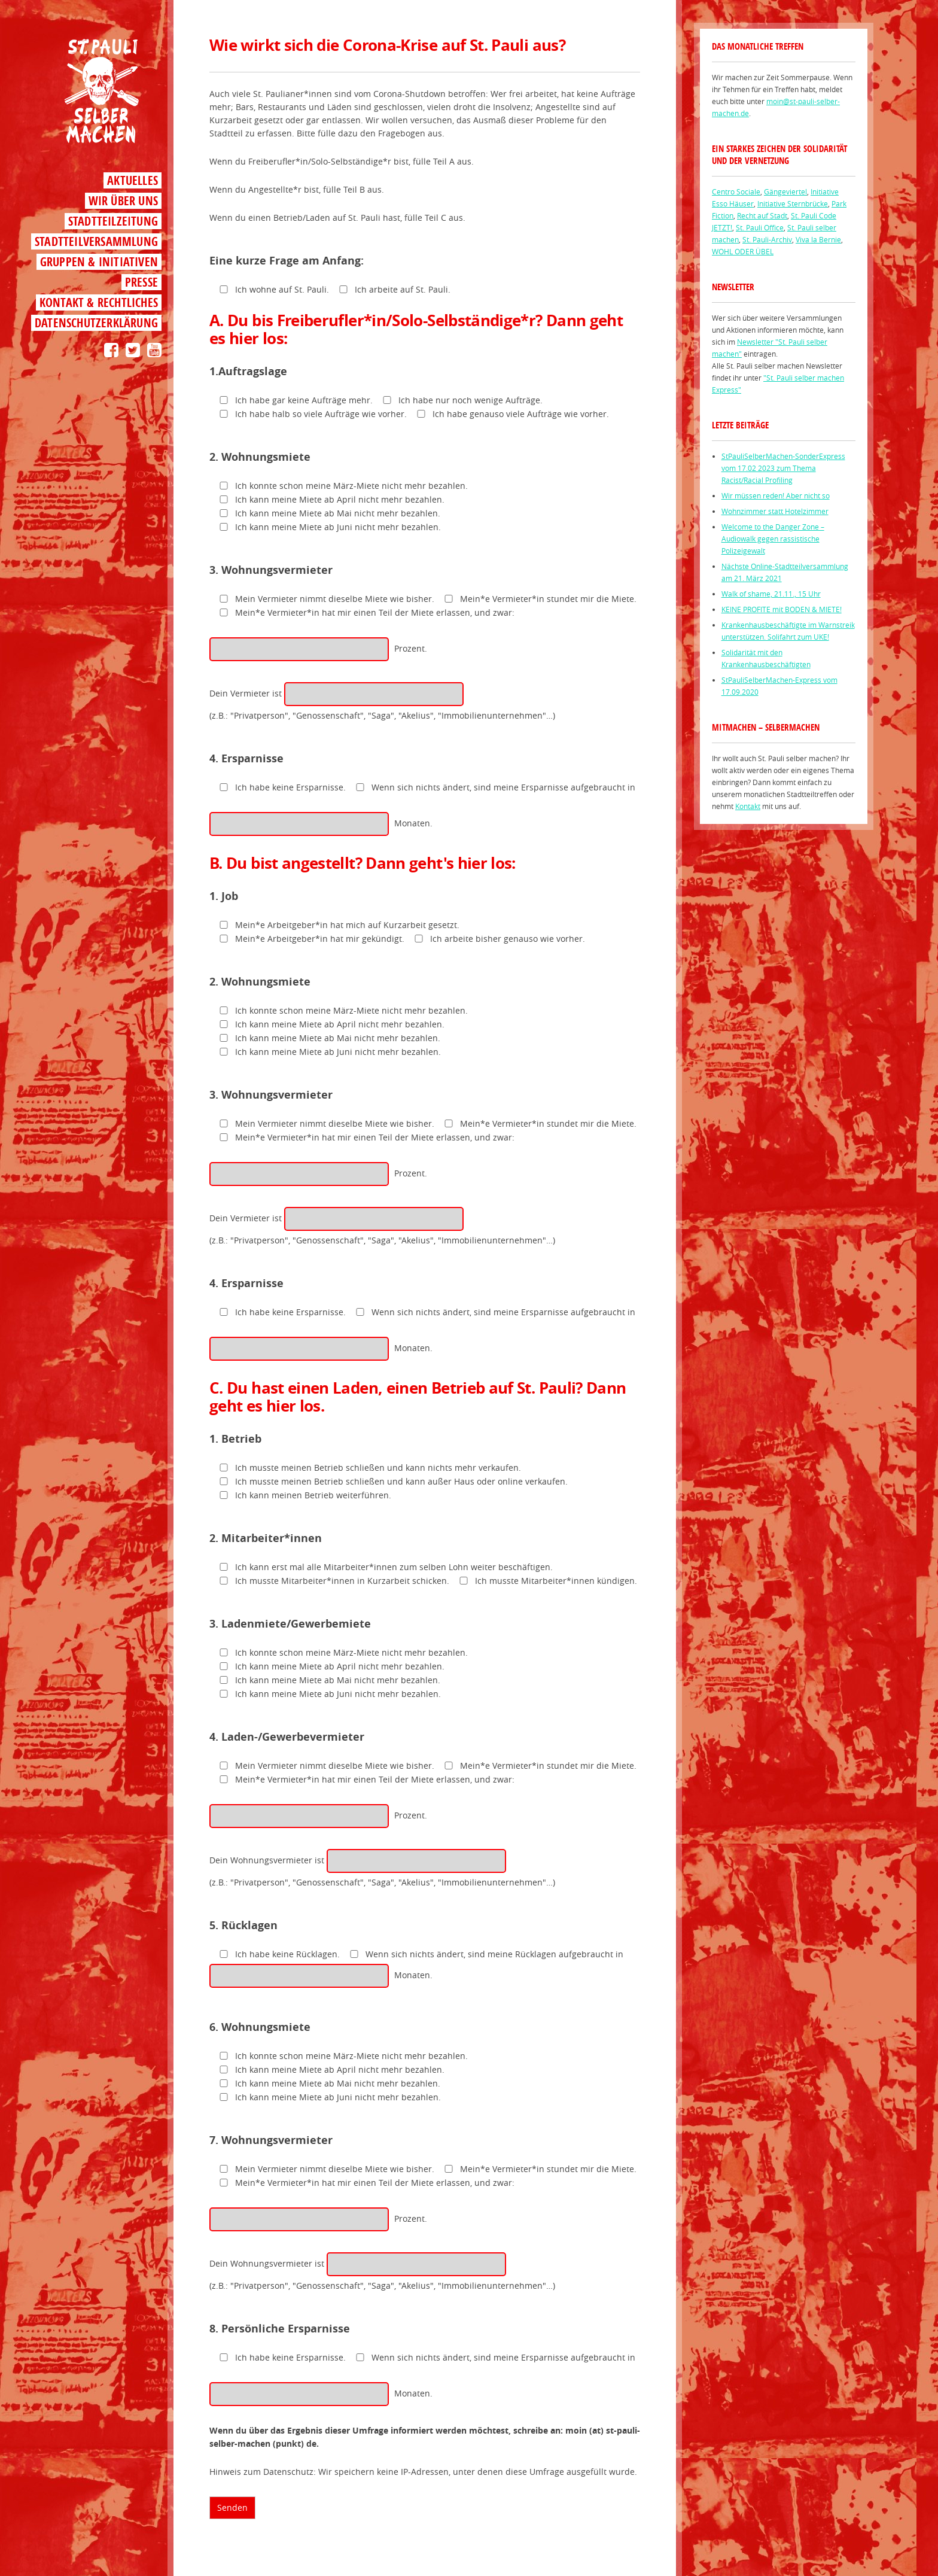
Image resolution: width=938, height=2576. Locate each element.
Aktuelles (132, 180)
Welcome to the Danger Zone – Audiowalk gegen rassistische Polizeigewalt (772, 538)
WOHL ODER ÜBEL (742, 251)
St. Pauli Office (760, 227)
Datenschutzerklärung (96, 323)
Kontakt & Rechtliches (98, 302)
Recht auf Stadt (762, 215)
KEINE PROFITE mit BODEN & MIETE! (781, 609)
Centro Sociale (736, 191)
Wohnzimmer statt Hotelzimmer (775, 511)
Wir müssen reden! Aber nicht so (775, 495)
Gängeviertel (785, 191)
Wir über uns (123, 201)
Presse (141, 282)
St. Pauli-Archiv (767, 239)
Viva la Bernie (818, 239)
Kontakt (747, 806)
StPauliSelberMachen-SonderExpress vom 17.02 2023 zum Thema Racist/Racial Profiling (783, 468)
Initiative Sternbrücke (792, 203)
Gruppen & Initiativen (99, 262)
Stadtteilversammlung (96, 241)
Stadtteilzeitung (113, 221)
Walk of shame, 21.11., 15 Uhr (771, 593)
